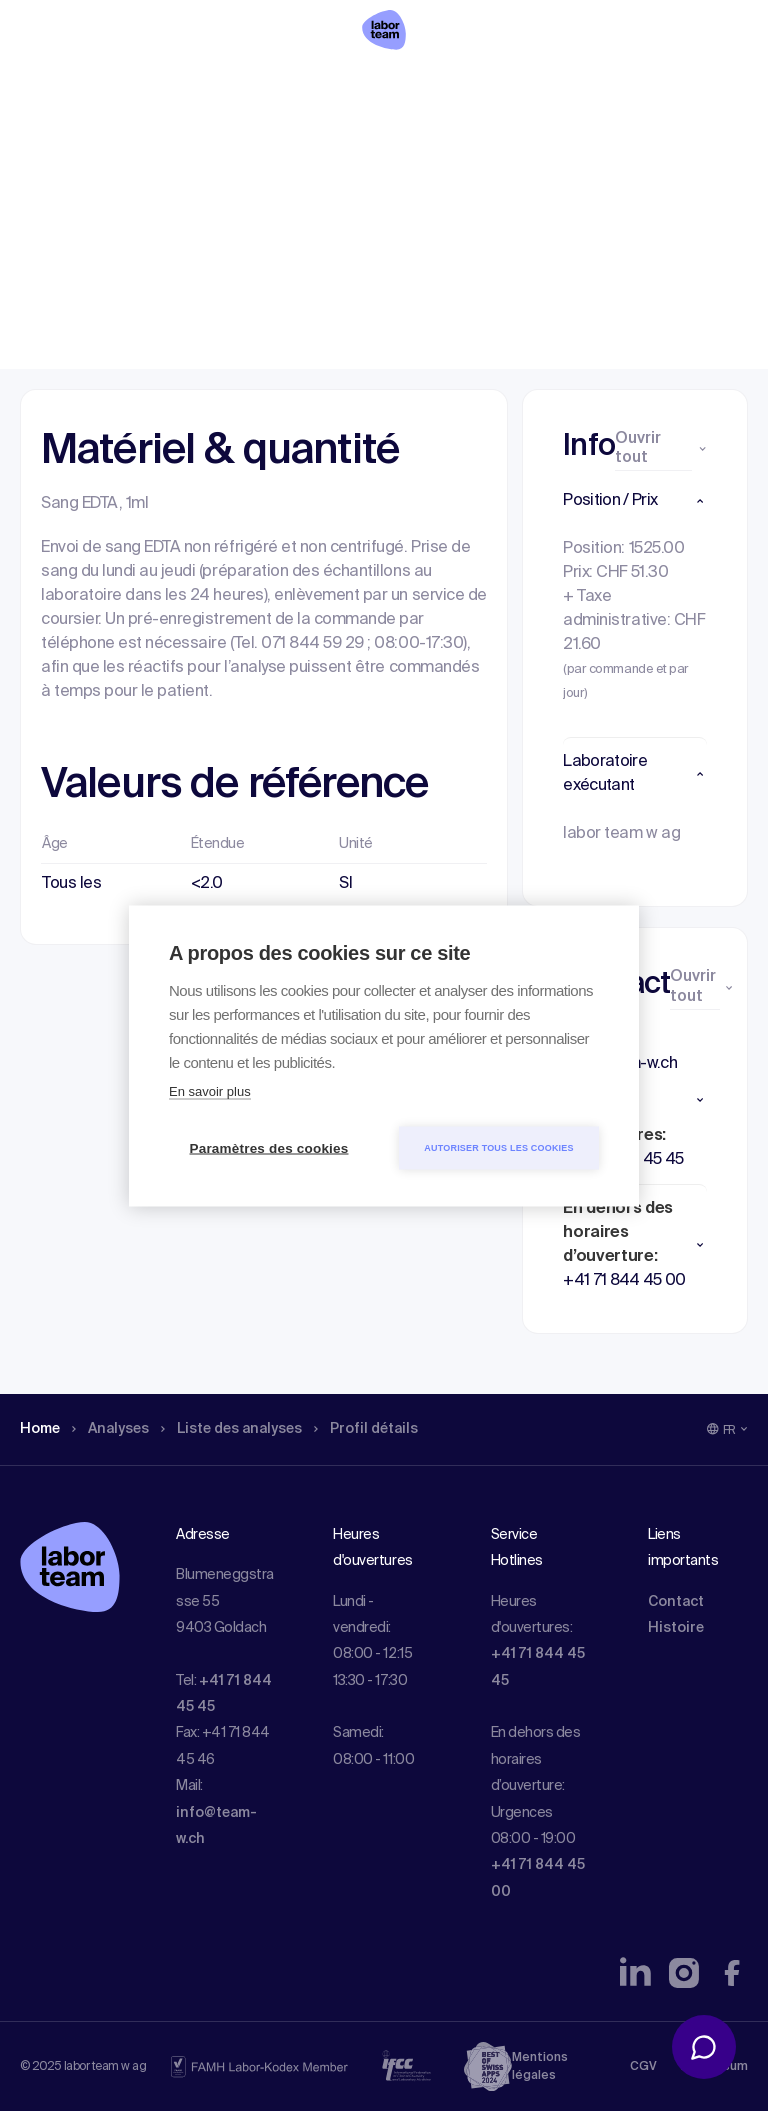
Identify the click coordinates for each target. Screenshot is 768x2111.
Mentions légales (540, 2067)
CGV (643, 2067)
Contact (676, 1602)
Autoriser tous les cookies (498, 1147)
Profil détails (401, 145)
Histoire (676, 1628)
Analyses (119, 145)
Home (42, 145)
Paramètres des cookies (269, 1147)
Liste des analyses (253, 145)
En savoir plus (210, 1090)
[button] (635, 501)
